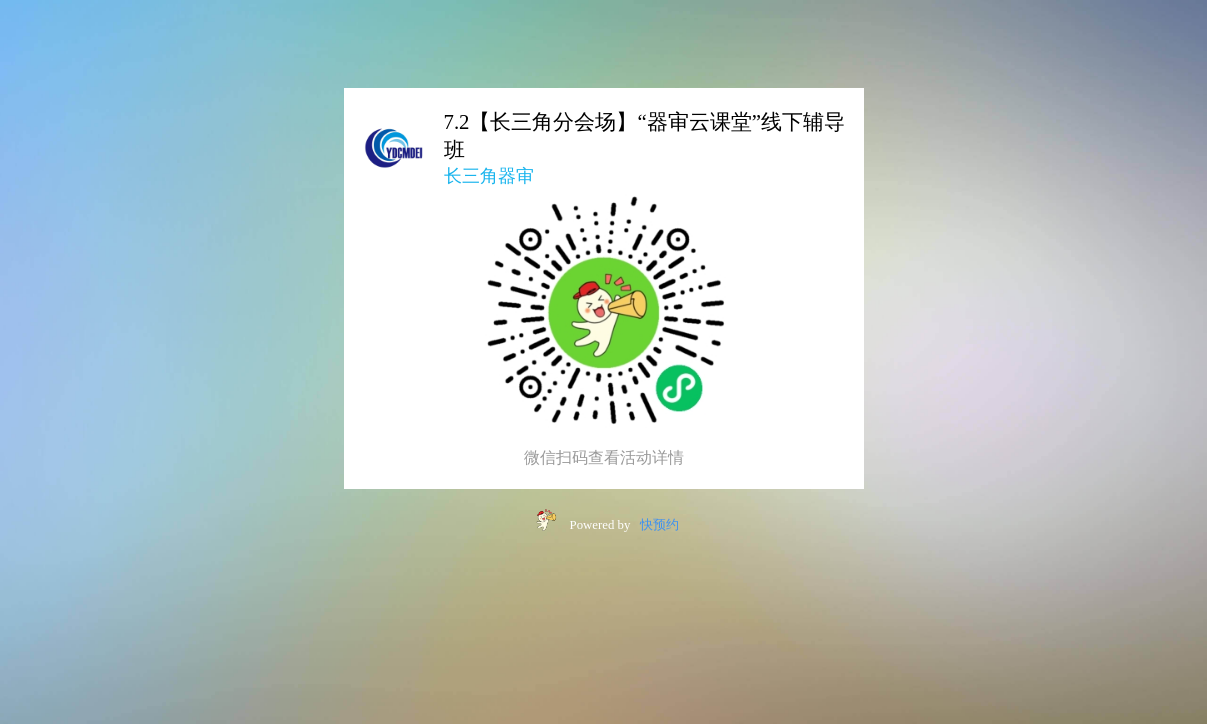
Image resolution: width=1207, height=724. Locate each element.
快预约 (659, 525)
